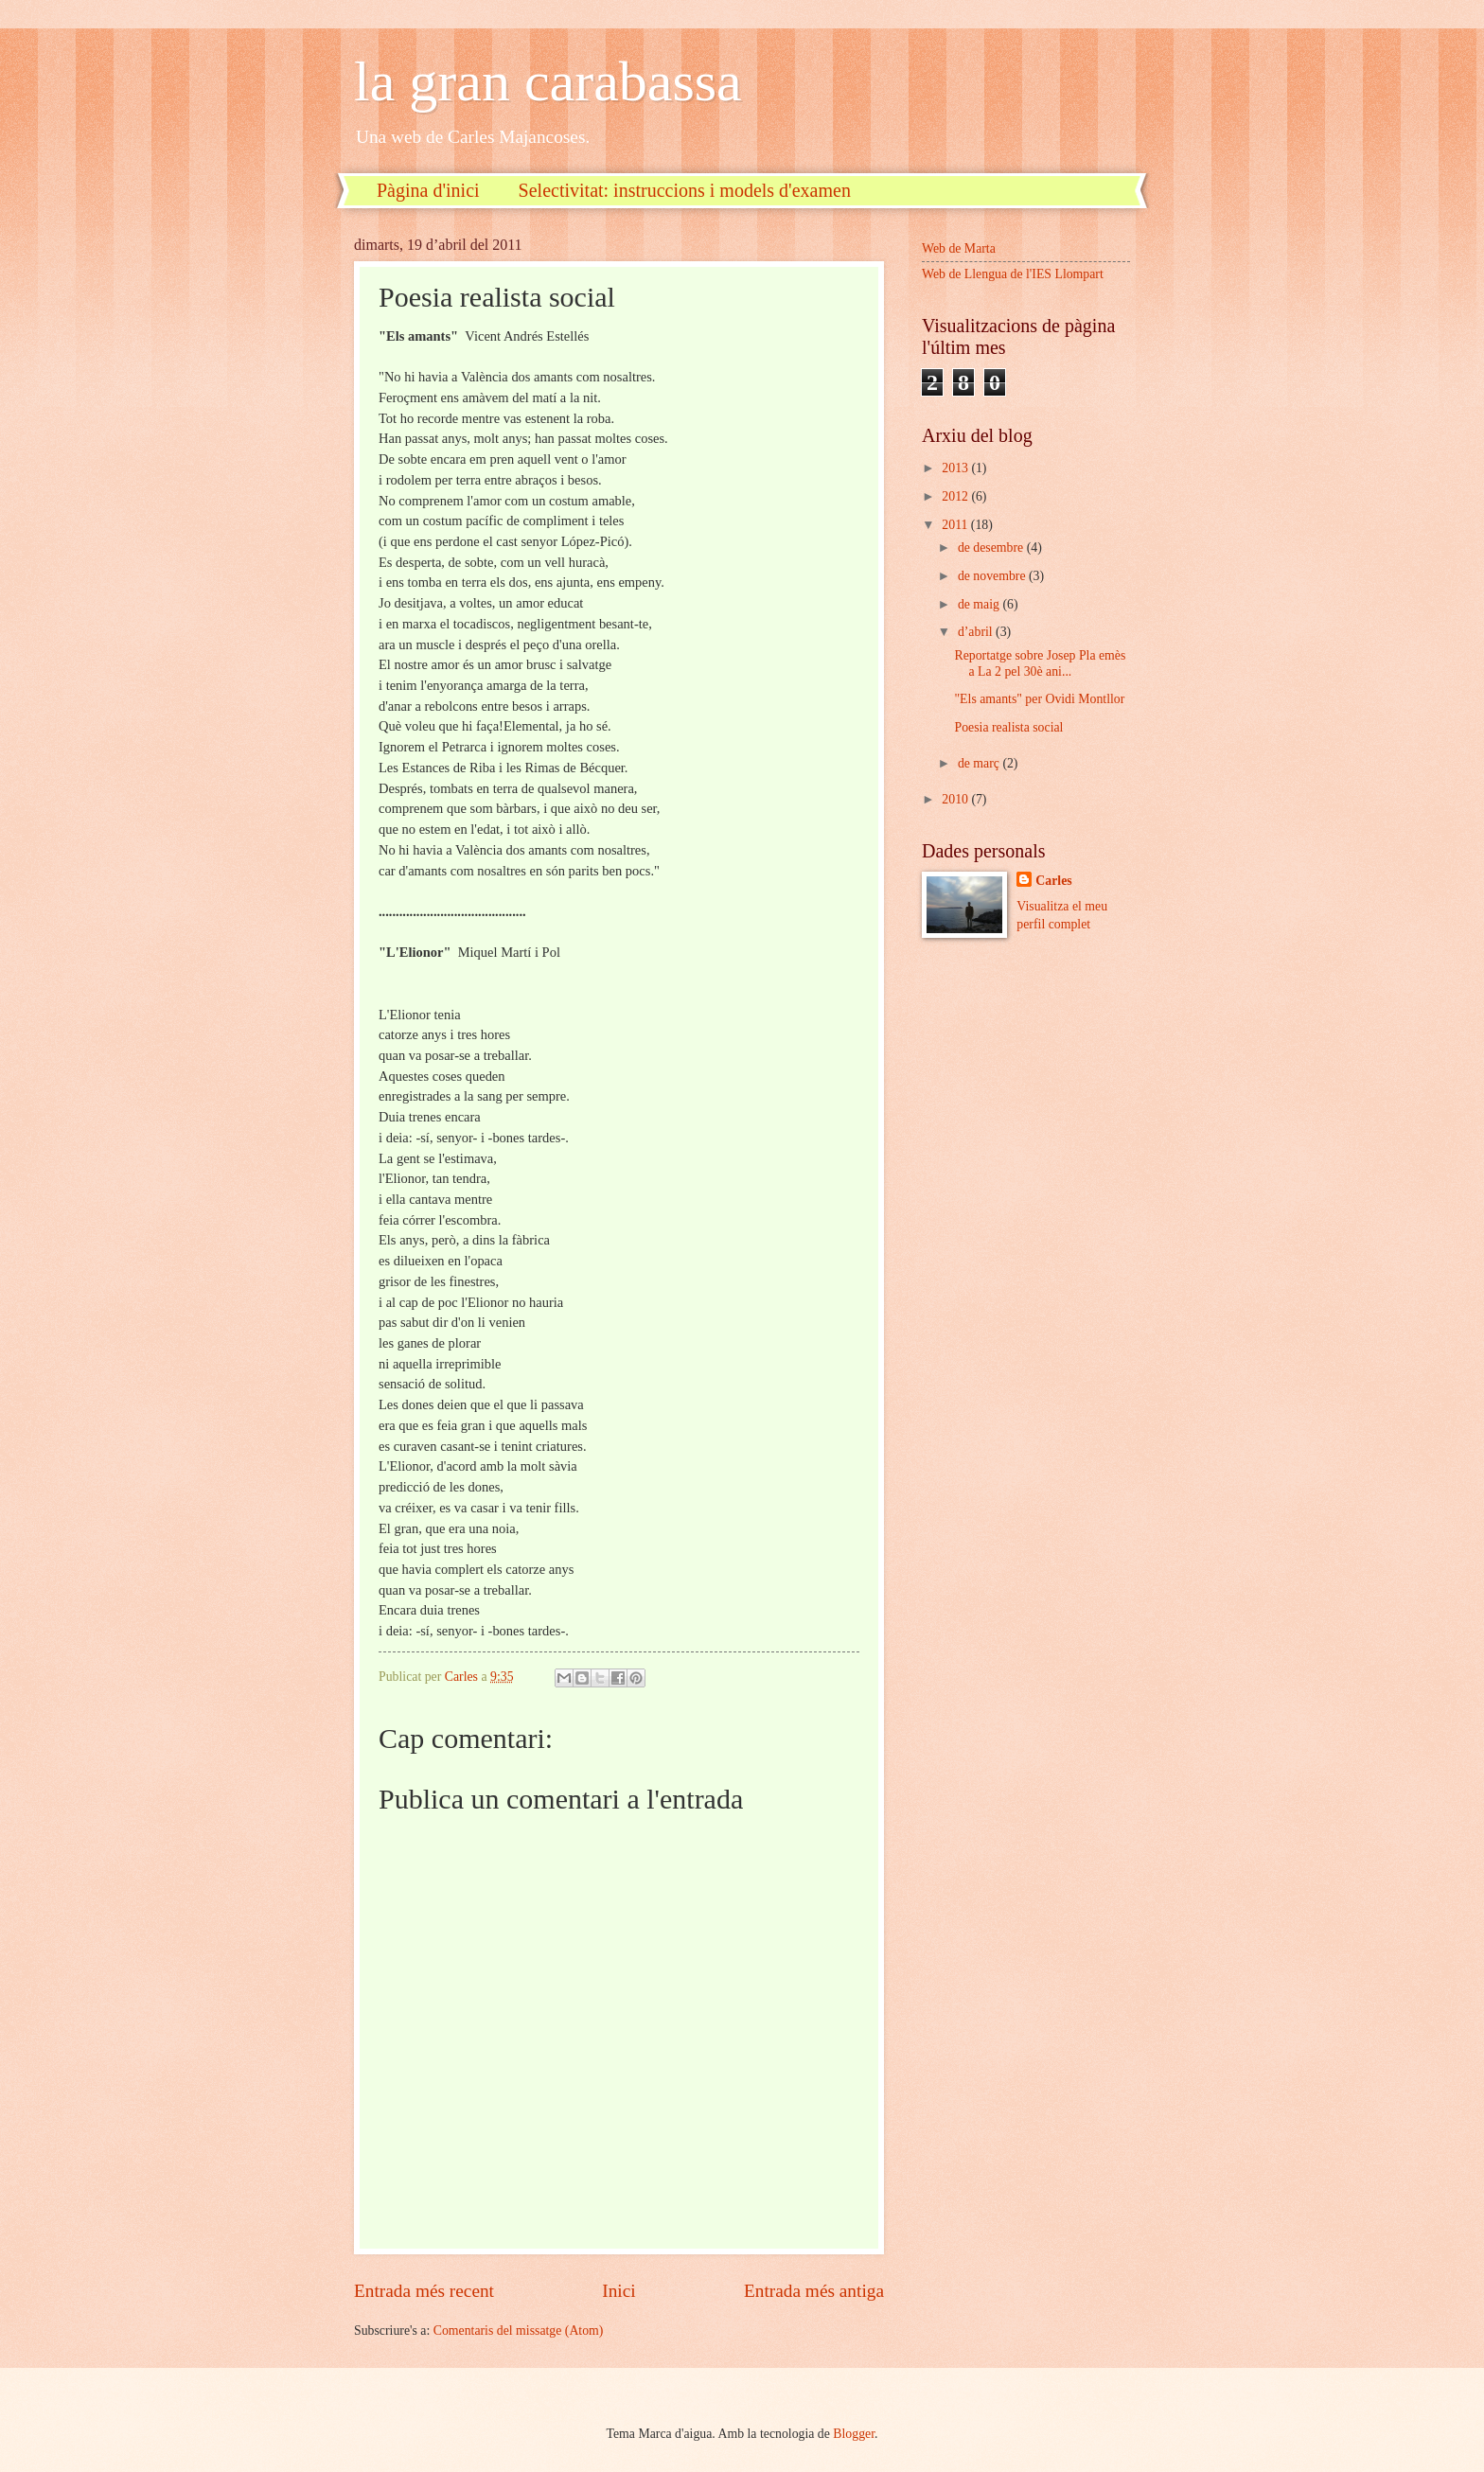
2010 (956, 799)
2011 (956, 525)
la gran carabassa (548, 81)
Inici (618, 2291)
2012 (956, 496)
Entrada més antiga (814, 2291)
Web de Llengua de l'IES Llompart (1013, 274)
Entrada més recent (424, 2291)
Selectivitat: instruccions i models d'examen (685, 190)
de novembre (993, 576)
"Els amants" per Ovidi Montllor (1039, 699)
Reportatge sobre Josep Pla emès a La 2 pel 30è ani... (1039, 663)
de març (980, 763)
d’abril (977, 632)
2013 (956, 468)
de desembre (992, 547)
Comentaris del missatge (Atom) (518, 2330)
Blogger (853, 2434)
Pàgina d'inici (428, 190)
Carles (1053, 881)
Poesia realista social (1008, 727)
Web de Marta (959, 248)
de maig (980, 604)
